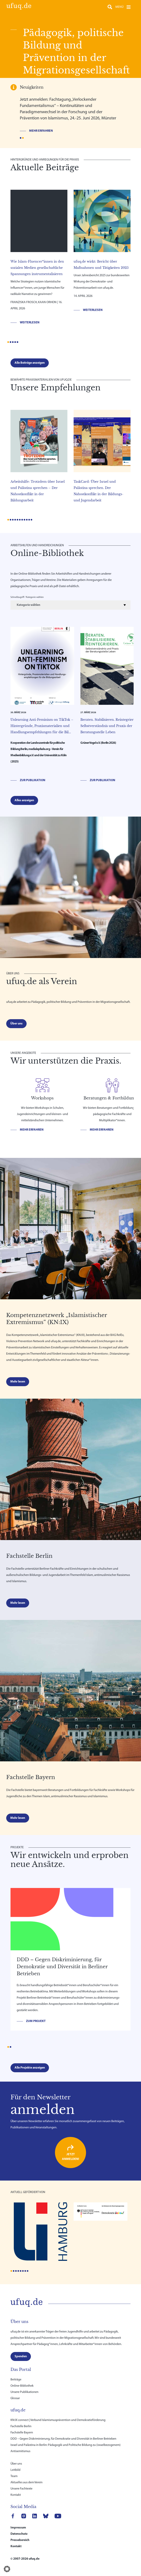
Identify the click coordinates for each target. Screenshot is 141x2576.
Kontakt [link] (15, 2495)
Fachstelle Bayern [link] (21, 2432)
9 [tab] (27, 519)
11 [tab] (31, 519)
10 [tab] (29, 519)
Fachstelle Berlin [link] (20, 2426)
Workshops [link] (42, 1098)
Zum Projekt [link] (36, 2021)
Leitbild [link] (15, 2470)
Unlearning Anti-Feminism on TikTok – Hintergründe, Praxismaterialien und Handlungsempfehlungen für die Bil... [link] (41, 726)
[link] (18, 6)
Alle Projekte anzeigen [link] (30, 2067)
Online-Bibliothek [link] (22, 2385)
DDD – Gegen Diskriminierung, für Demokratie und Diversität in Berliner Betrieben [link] (62, 1966)
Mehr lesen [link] (17, 1381)
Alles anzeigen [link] (24, 800)
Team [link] (13, 2476)
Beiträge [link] (15, 2379)
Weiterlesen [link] (29, 322)
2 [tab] (23, 138)
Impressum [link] (18, 2527)
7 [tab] (22, 519)
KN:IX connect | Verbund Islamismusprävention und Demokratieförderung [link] (57, 2420)
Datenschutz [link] (19, 2533)
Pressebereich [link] (19, 2540)
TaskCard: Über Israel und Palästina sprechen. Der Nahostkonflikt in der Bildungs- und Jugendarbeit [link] (98, 491)
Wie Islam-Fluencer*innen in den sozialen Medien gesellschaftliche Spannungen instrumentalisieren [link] (37, 267)
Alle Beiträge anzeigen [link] (30, 362)
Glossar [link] (15, 2398)
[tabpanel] (38, 264)
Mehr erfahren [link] (32, 1129)
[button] (7, 2569)
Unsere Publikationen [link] (24, 2392)
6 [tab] (20, 519)
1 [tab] (20, 138)
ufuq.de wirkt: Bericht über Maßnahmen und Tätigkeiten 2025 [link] (101, 264)
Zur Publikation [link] (32, 780)
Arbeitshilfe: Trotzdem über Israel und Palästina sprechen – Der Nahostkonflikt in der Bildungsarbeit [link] (37, 491)
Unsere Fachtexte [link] (21, 2488)
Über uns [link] (16, 1023)
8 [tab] (24, 519)
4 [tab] (15, 342)
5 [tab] (17, 342)
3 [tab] (13, 342)
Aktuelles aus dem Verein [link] (26, 2482)
